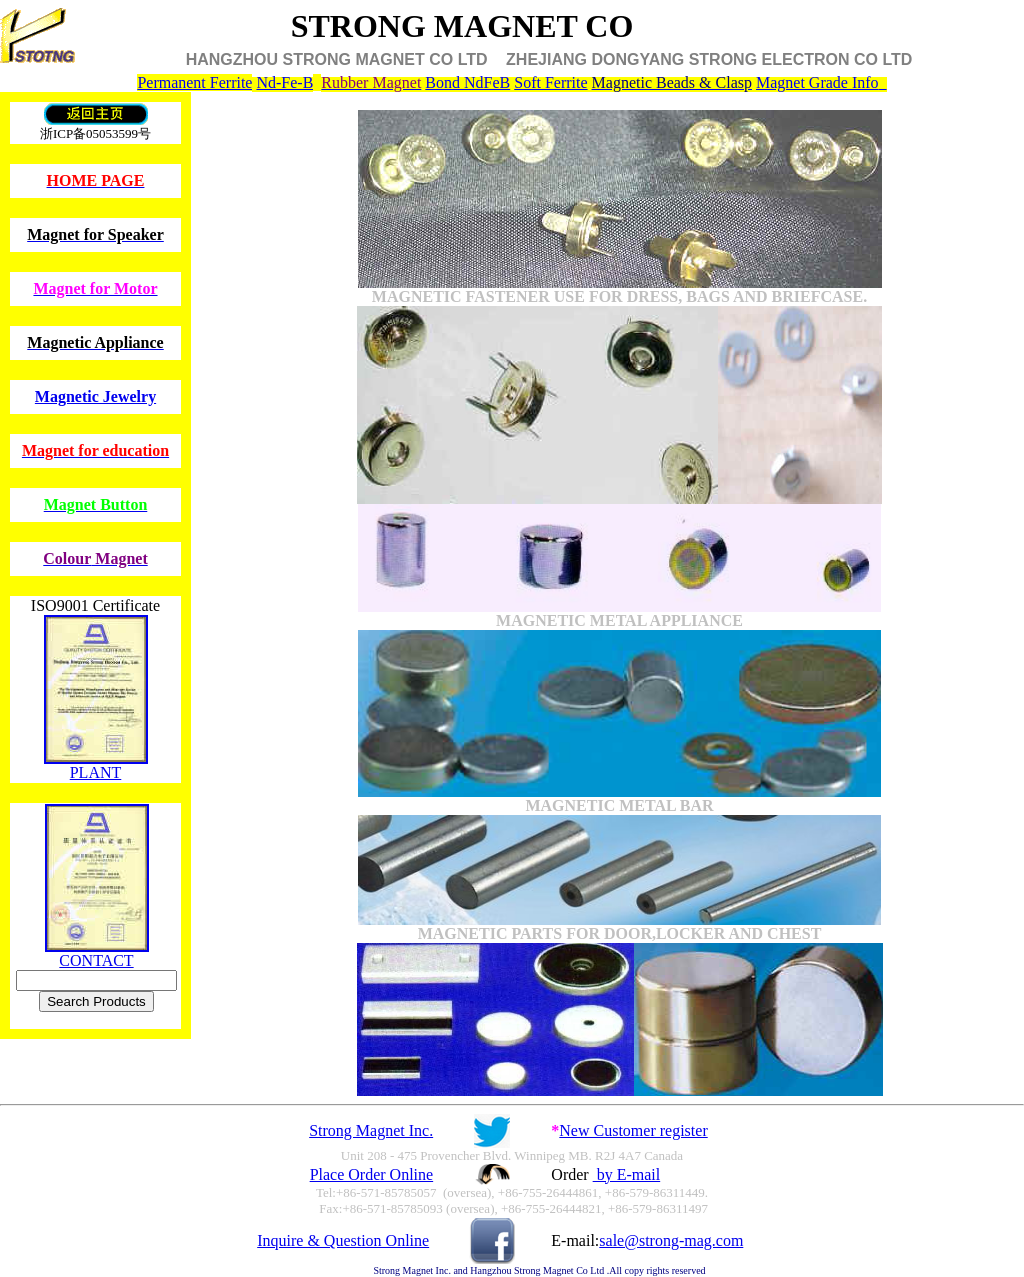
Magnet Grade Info (817, 82)
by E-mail (627, 1174)
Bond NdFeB (467, 82)
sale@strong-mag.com (671, 1240)
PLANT (96, 772)
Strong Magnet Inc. (371, 1130)
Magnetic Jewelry (95, 396)
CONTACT (96, 960)
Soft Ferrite (550, 82)
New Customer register (633, 1130)
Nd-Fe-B (284, 82)
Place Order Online (372, 1174)
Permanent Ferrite (194, 82)
